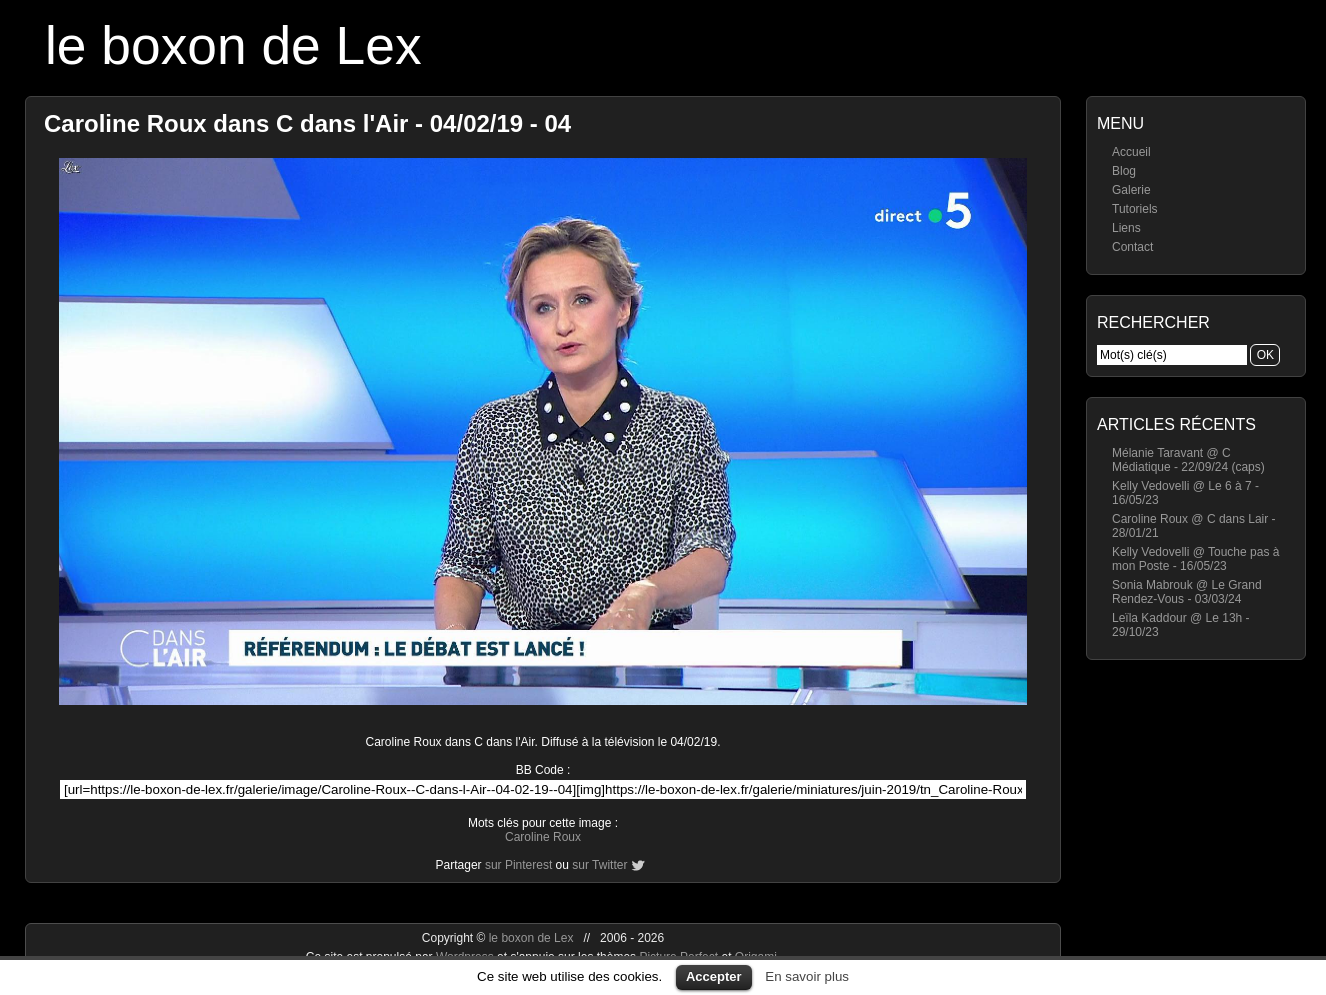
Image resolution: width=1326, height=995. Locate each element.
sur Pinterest (518, 865)
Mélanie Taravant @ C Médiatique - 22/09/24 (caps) (1188, 460)
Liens (1126, 228)
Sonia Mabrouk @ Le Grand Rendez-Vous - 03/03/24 (1187, 592)
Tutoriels (1135, 209)
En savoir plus (807, 976)
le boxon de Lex (233, 45)
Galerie (1131, 190)
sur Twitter (599, 865)
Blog (1124, 171)
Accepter (714, 976)
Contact (1132, 247)
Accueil (1131, 152)
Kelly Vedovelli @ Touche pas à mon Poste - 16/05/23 (1195, 559)
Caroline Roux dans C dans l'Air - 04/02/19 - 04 (307, 123)
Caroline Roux (543, 837)
